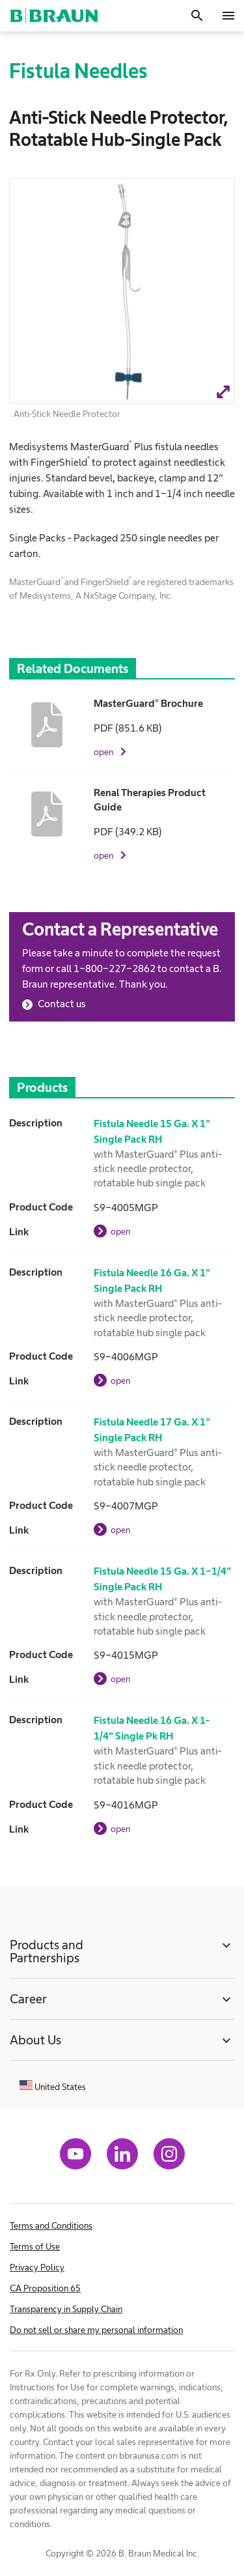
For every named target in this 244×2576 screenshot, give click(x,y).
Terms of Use (35, 2246)
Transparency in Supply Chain (66, 2309)
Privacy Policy (37, 2267)
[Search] (197, 15)
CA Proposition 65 (45, 2288)
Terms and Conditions (51, 2225)
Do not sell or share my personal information (96, 2330)
